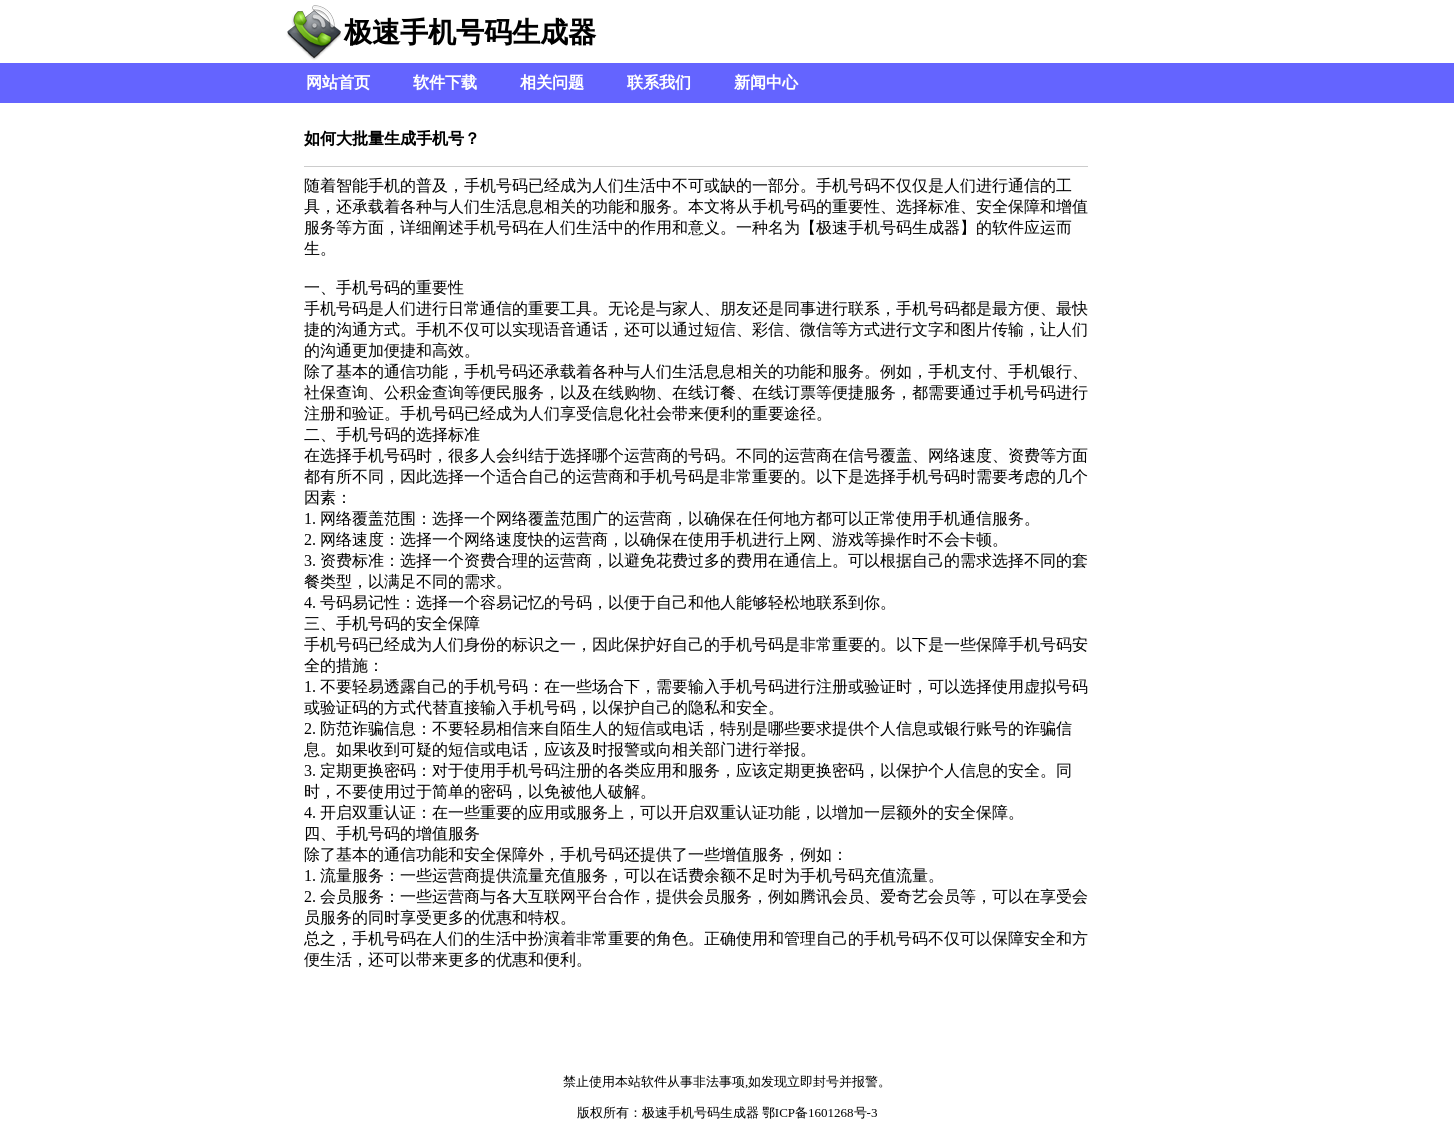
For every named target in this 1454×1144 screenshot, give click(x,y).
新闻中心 (766, 82)
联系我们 (659, 82)
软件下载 (445, 82)
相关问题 (552, 82)
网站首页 (338, 82)
